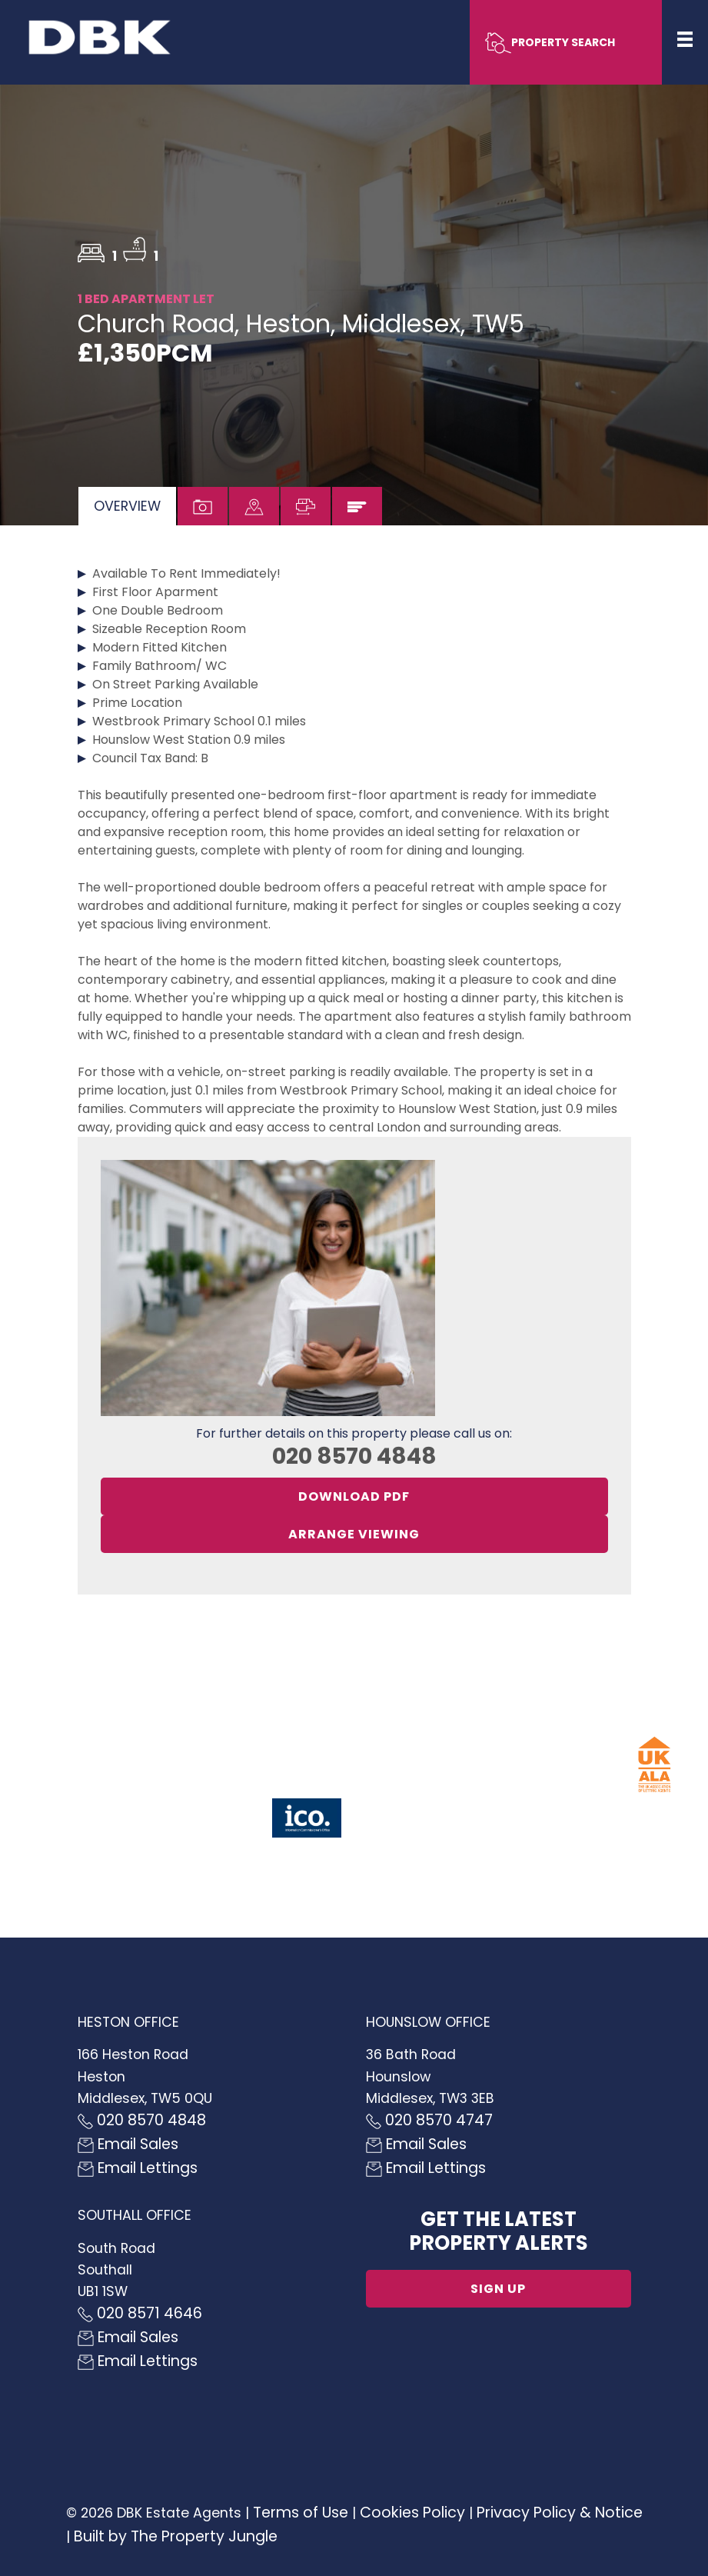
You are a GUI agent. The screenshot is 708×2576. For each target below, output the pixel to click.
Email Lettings (138, 2168)
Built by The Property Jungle (176, 2536)
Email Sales (128, 2144)
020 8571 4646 (140, 2313)
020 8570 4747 (429, 2120)
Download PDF (354, 1496)
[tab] (127, 506)
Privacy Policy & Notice (560, 2512)
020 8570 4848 (354, 1456)
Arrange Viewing (354, 1534)
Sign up (498, 2289)
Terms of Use (300, 2512)
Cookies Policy (412, 2512)
